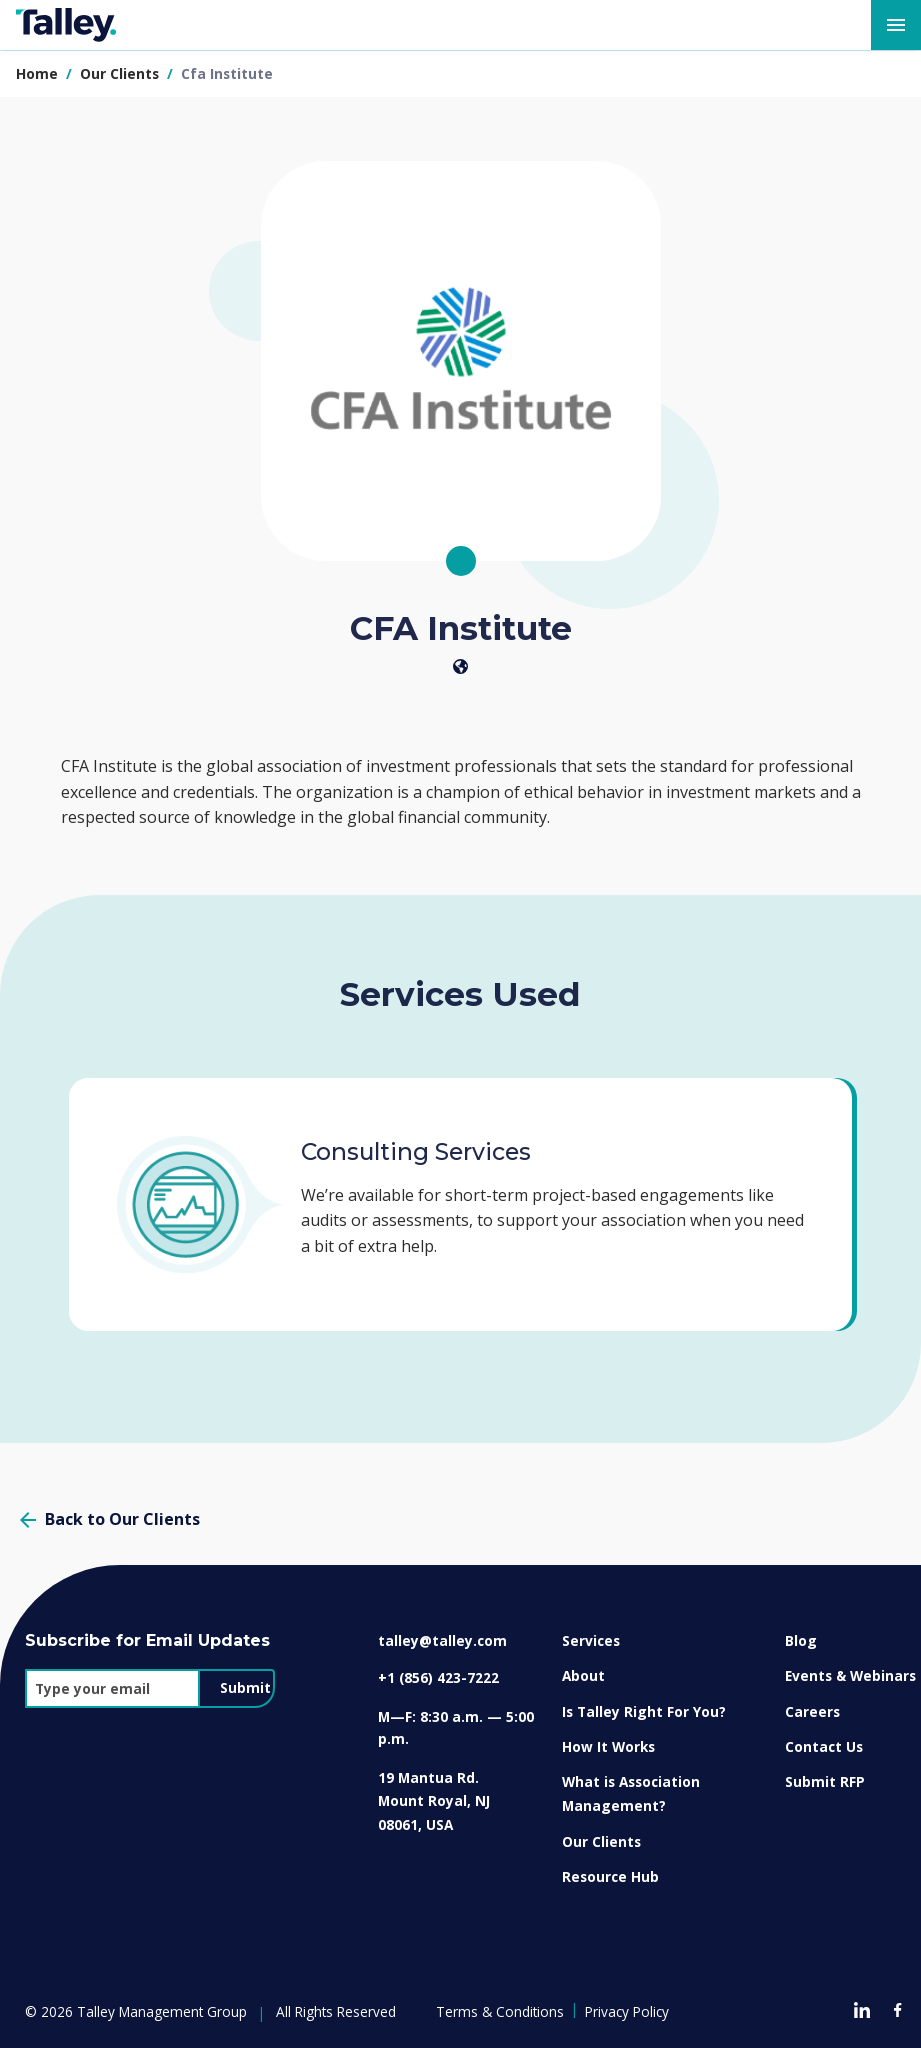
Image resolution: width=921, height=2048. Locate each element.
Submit (245, 1688)
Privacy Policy (627, 2011)
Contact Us (824, 1746)
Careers (812, 1711)
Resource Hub (610, 1876)
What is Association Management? (631, 1793)
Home (37, 73)
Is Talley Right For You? (644, 1711)
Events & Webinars (850, 1675)
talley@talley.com (442, 1640)
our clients (121, 73)
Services (591, 1640)
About (583, 1675)
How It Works (608, 1746)
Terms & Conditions (500, 2011)
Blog (801, 1640)
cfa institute (227, 73)
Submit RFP (825, 1781)
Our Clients (601, 1841)
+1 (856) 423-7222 (438, 1677)
